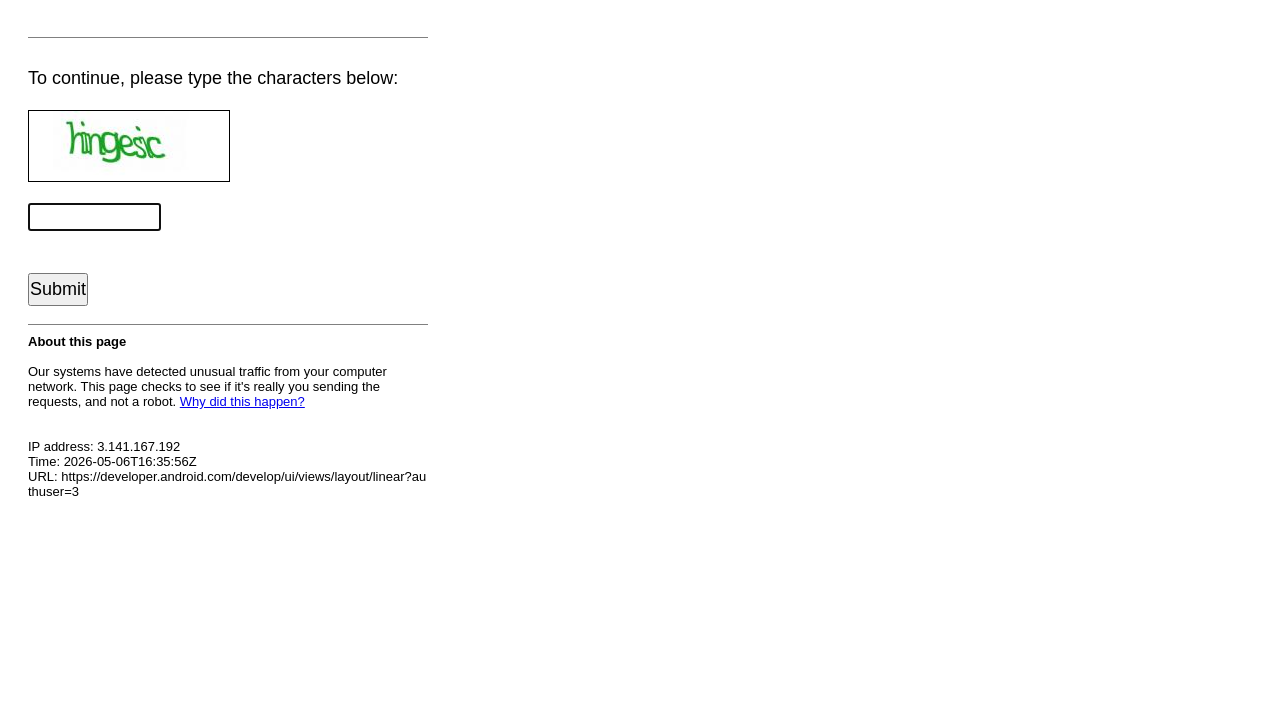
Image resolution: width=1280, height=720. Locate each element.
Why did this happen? (242, 401)
